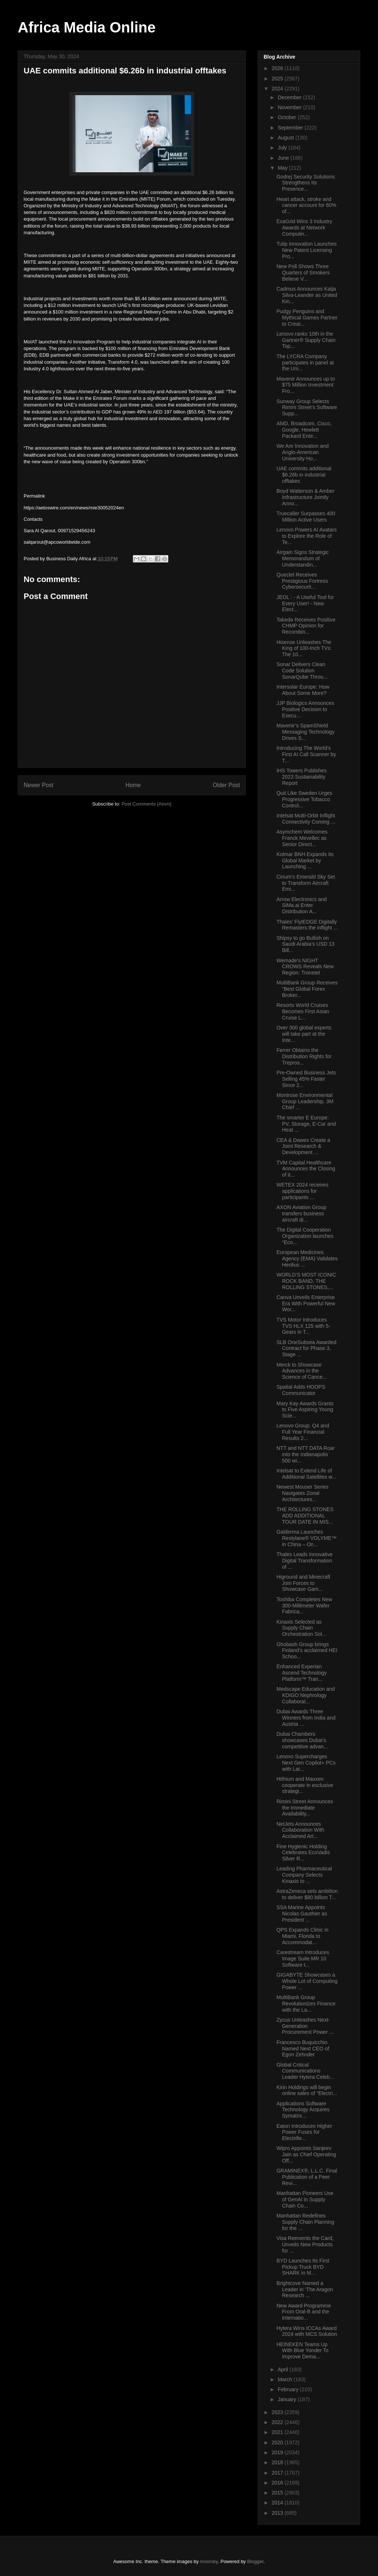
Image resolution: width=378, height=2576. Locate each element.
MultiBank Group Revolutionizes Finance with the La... (306, 2003)
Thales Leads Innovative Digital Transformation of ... (304, 1560)
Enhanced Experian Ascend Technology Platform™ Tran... (301, 1672)
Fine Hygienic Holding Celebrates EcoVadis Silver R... (303, 1852)
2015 (278, 2493)
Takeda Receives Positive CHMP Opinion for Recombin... (306, 626)
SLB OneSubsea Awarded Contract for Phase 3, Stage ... (306, 1348)
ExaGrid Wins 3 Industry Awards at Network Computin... (304, 227)
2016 (278, 2483)
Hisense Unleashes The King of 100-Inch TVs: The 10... (303, 648)
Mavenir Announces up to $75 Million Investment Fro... (305, 385)
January (288, 2399)
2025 (278, 79)
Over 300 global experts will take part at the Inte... (303, 1034)
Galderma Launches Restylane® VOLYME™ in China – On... (306, 1538)
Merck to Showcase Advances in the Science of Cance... (301, 1371)
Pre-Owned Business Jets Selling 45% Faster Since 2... (306, 1079)
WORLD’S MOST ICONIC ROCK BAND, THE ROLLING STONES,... (306, 1281)
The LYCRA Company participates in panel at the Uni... (305, 362)
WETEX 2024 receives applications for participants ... (302, 1191)
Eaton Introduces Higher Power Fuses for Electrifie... (304, 2132)
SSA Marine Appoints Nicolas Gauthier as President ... (301, 1913)
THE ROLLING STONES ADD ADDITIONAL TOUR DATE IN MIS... (305, 1515)
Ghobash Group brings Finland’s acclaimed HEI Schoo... (306, 1650)
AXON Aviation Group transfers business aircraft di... (301, 1213)
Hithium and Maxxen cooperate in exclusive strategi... (304, 1785)
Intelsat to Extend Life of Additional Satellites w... (306, 1474)
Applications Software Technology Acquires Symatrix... (302, 2110)
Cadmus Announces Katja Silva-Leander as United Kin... (306, 295)
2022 (278, 2422)
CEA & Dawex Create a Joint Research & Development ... (303, 1146)
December (290, 97)
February (289, 2389)
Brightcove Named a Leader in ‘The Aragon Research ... (304, 2289)
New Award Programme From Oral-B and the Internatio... (303, 2312)
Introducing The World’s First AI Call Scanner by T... (306, 754)
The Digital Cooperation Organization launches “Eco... (304, 1236)
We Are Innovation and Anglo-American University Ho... (302, 452)
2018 (278, 2462)
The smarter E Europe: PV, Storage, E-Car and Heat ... (306, 1124)
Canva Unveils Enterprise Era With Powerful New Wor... (305, 1303)
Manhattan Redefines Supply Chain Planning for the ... (305, 2222)
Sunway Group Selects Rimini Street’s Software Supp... (306, 407)
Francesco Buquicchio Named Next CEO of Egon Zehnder (302, 2048)
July (283, 147)
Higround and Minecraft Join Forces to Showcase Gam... (303, 1583)
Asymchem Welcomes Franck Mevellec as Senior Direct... (301, 838)
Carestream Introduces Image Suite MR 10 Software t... (302, 1958)
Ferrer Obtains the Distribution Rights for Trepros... (303, 1056)
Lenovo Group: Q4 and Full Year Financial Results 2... (302, 1432)
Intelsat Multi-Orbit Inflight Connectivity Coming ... (305, 819)
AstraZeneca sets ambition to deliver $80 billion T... (307, 1894)
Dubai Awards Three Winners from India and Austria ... (306, 1717)
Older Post (226, 785)
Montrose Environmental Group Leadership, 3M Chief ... (304, 1101)
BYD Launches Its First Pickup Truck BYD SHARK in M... (302, 2267)
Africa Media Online (86, 27)
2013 (278, 2513)
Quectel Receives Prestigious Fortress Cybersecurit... (302, 581)
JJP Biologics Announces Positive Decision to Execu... (305, 709)
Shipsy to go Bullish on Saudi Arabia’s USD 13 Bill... (305, 944)
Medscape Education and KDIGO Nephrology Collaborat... (305, 1695)
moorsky (209, 2561)
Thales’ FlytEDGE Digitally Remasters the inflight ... (307, 925)
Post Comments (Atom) (146, 804)
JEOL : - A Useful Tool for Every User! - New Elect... (305, 603)
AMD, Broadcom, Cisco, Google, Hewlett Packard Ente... (303, 429)
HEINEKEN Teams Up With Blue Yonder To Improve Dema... (302, 2350)
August (286, 138)
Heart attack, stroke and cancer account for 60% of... (306, 205)
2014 (278, 2503)
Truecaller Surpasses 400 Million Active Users (305, 516)
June (284, 158)
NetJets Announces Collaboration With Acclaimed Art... (300, 1830)
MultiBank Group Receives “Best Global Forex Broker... (307, 989)
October (288, 117)
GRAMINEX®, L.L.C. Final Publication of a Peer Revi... (306, 2177)
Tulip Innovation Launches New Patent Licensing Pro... (306, 250)
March (285, 2379)
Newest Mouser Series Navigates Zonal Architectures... (302, 1493)
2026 (278, 68)
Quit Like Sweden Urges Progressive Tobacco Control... (304, 799)
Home (133, 785)
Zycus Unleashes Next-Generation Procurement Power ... (304, 2026)
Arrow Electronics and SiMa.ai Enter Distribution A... (301, 905)
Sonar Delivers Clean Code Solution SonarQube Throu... (301, 670)
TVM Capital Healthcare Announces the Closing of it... (305, 1169)
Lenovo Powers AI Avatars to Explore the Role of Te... (306, 536)
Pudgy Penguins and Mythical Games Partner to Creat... (306, 317)
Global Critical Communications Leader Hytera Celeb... (305, 2071)
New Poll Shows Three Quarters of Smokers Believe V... (303, 272)
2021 (278, 2432)
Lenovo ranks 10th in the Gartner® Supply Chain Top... (306, 340)
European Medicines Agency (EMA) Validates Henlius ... (307, 1258)
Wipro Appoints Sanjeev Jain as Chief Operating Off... (306, 2154)
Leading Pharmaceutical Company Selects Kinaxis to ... (304, 1875)
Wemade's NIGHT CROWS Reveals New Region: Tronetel (305, 967)
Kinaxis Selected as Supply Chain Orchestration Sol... (301, 1628)
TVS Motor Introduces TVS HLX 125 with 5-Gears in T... (303, 1326)
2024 (278, 88)
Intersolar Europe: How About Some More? (302, 690)
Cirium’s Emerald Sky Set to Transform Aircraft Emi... (305, 883)
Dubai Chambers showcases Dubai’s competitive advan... (302, 1740)
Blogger (255, 2561)
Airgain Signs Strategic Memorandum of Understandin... (302, 558)
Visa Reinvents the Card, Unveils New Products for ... (305, 2244)
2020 (278, 2442)
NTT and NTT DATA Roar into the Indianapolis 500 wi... (305, 1454)
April (283, 2369)
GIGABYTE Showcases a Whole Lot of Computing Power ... (306, 1981)
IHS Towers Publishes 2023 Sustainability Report (301, 777)
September (291, 128)
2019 (278, 2452)
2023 (278, 2412)
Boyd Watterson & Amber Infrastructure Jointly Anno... (305, 497)
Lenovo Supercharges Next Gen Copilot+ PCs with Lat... (306, 1762)
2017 (278, 2473)
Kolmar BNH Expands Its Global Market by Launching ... (305, 860)
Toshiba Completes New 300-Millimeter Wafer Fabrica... (304, 1605)
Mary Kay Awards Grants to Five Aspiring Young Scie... (305, 1409)
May (283, 168)
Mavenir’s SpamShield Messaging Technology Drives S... (305, 732)
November (290, 107)
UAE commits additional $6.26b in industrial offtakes (303, 474)
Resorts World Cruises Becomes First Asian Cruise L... (302, 1011)
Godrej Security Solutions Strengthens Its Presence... (305, 183)
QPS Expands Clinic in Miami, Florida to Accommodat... (302, 1936)
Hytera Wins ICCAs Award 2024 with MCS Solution (306, 2331)
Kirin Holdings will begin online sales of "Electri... (306, 2090)
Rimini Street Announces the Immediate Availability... (304, 1807)
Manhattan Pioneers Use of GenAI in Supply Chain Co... (304, 2199)
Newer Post (39, 785)
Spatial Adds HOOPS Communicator (300, 1390)
